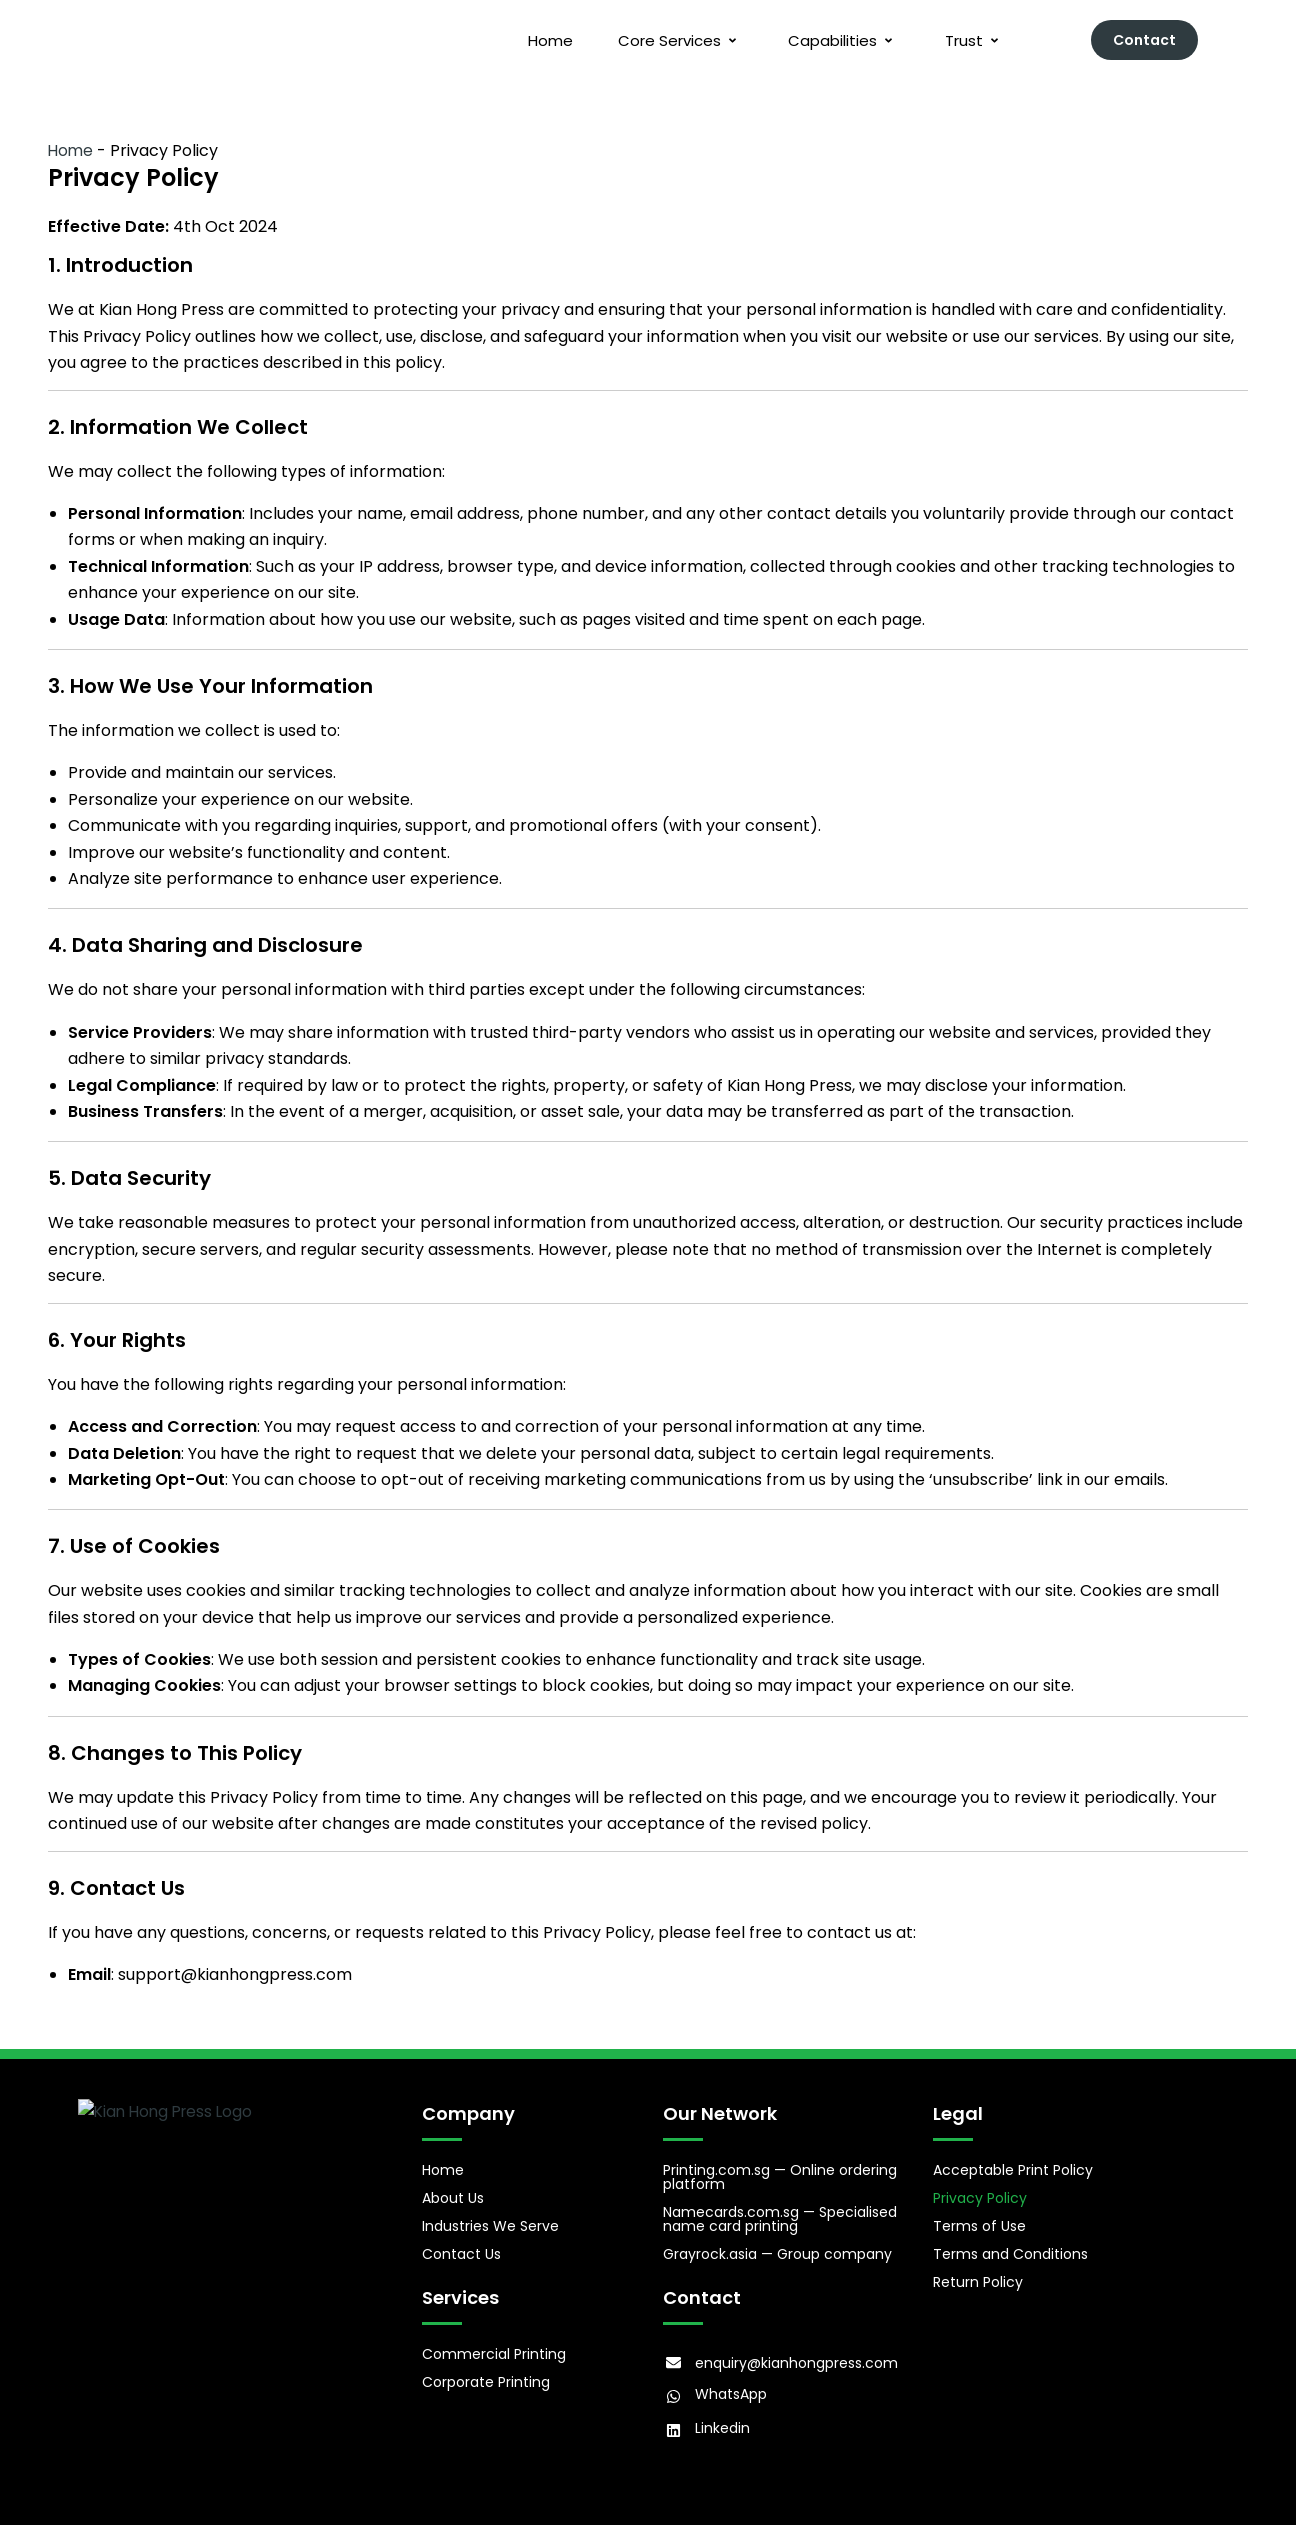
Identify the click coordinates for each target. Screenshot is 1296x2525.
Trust (969, 40)
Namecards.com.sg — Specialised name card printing (780, 2215)
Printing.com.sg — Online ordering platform (780, 2173)
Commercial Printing (494, 2346)
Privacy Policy (980, 2194)
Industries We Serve (490, 2222)
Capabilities (833, 40)
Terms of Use (979, 2222)
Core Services (664, 40)
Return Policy (978, 2278)
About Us (453, 2194)
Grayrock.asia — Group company (777, 2250)
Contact (1144, 40)
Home (531, 40)
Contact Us (461, 2250)
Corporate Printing (486, 2374)
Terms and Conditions (1010, 2250)
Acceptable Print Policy (1013, 2166)
